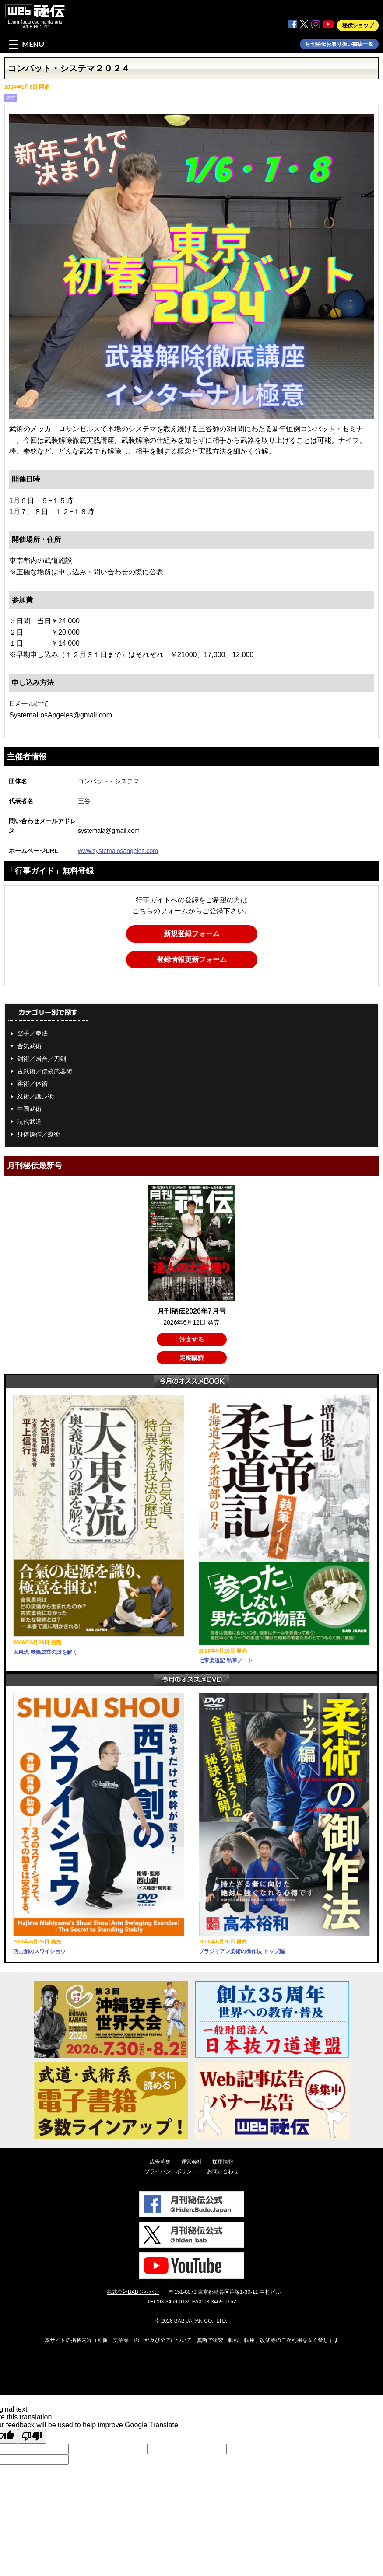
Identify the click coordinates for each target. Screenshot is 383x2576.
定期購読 (191, 1357)
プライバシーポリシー (170, 2171)
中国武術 (29, 1108)
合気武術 (29, 1045)
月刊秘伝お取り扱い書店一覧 (339, 44)
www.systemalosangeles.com (118, 850)
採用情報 (222, 2162)
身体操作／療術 (38, 1134)
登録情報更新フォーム (192, 959)
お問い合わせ (223, 2171)
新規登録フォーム (192, 933)
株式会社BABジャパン (133, 2292)
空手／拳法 (32, 1033)
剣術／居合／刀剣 (41, 1058)
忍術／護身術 (35, 1096)
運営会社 (191, 2162)
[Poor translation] (32, 2436)
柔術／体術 (32, 1083)
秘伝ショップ (358, 25)
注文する (191, 1339)
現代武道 (29, 1121)
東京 (10, 97)
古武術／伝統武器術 (44, 1071)
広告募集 (160, 2162)
